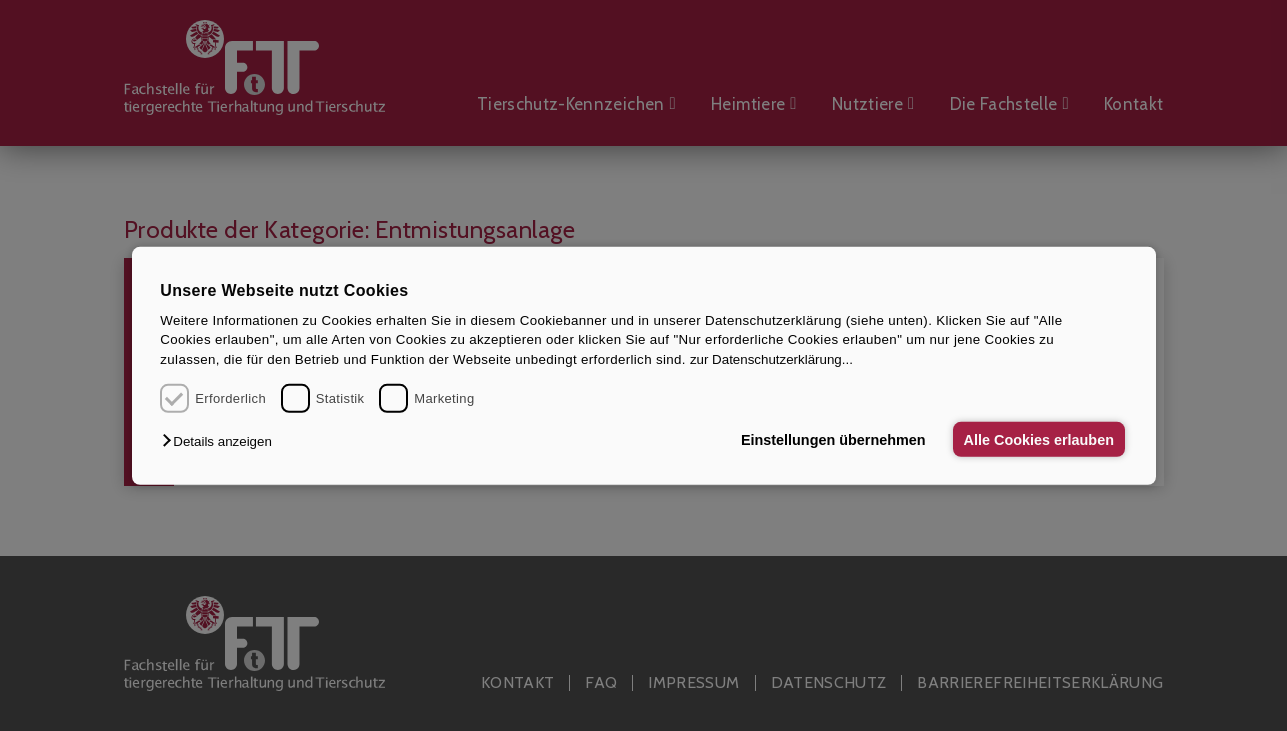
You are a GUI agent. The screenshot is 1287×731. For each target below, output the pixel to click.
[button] (221, 441)
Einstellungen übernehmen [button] (831, 439)
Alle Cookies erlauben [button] (1038, 439)
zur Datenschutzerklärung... (771, 359)
